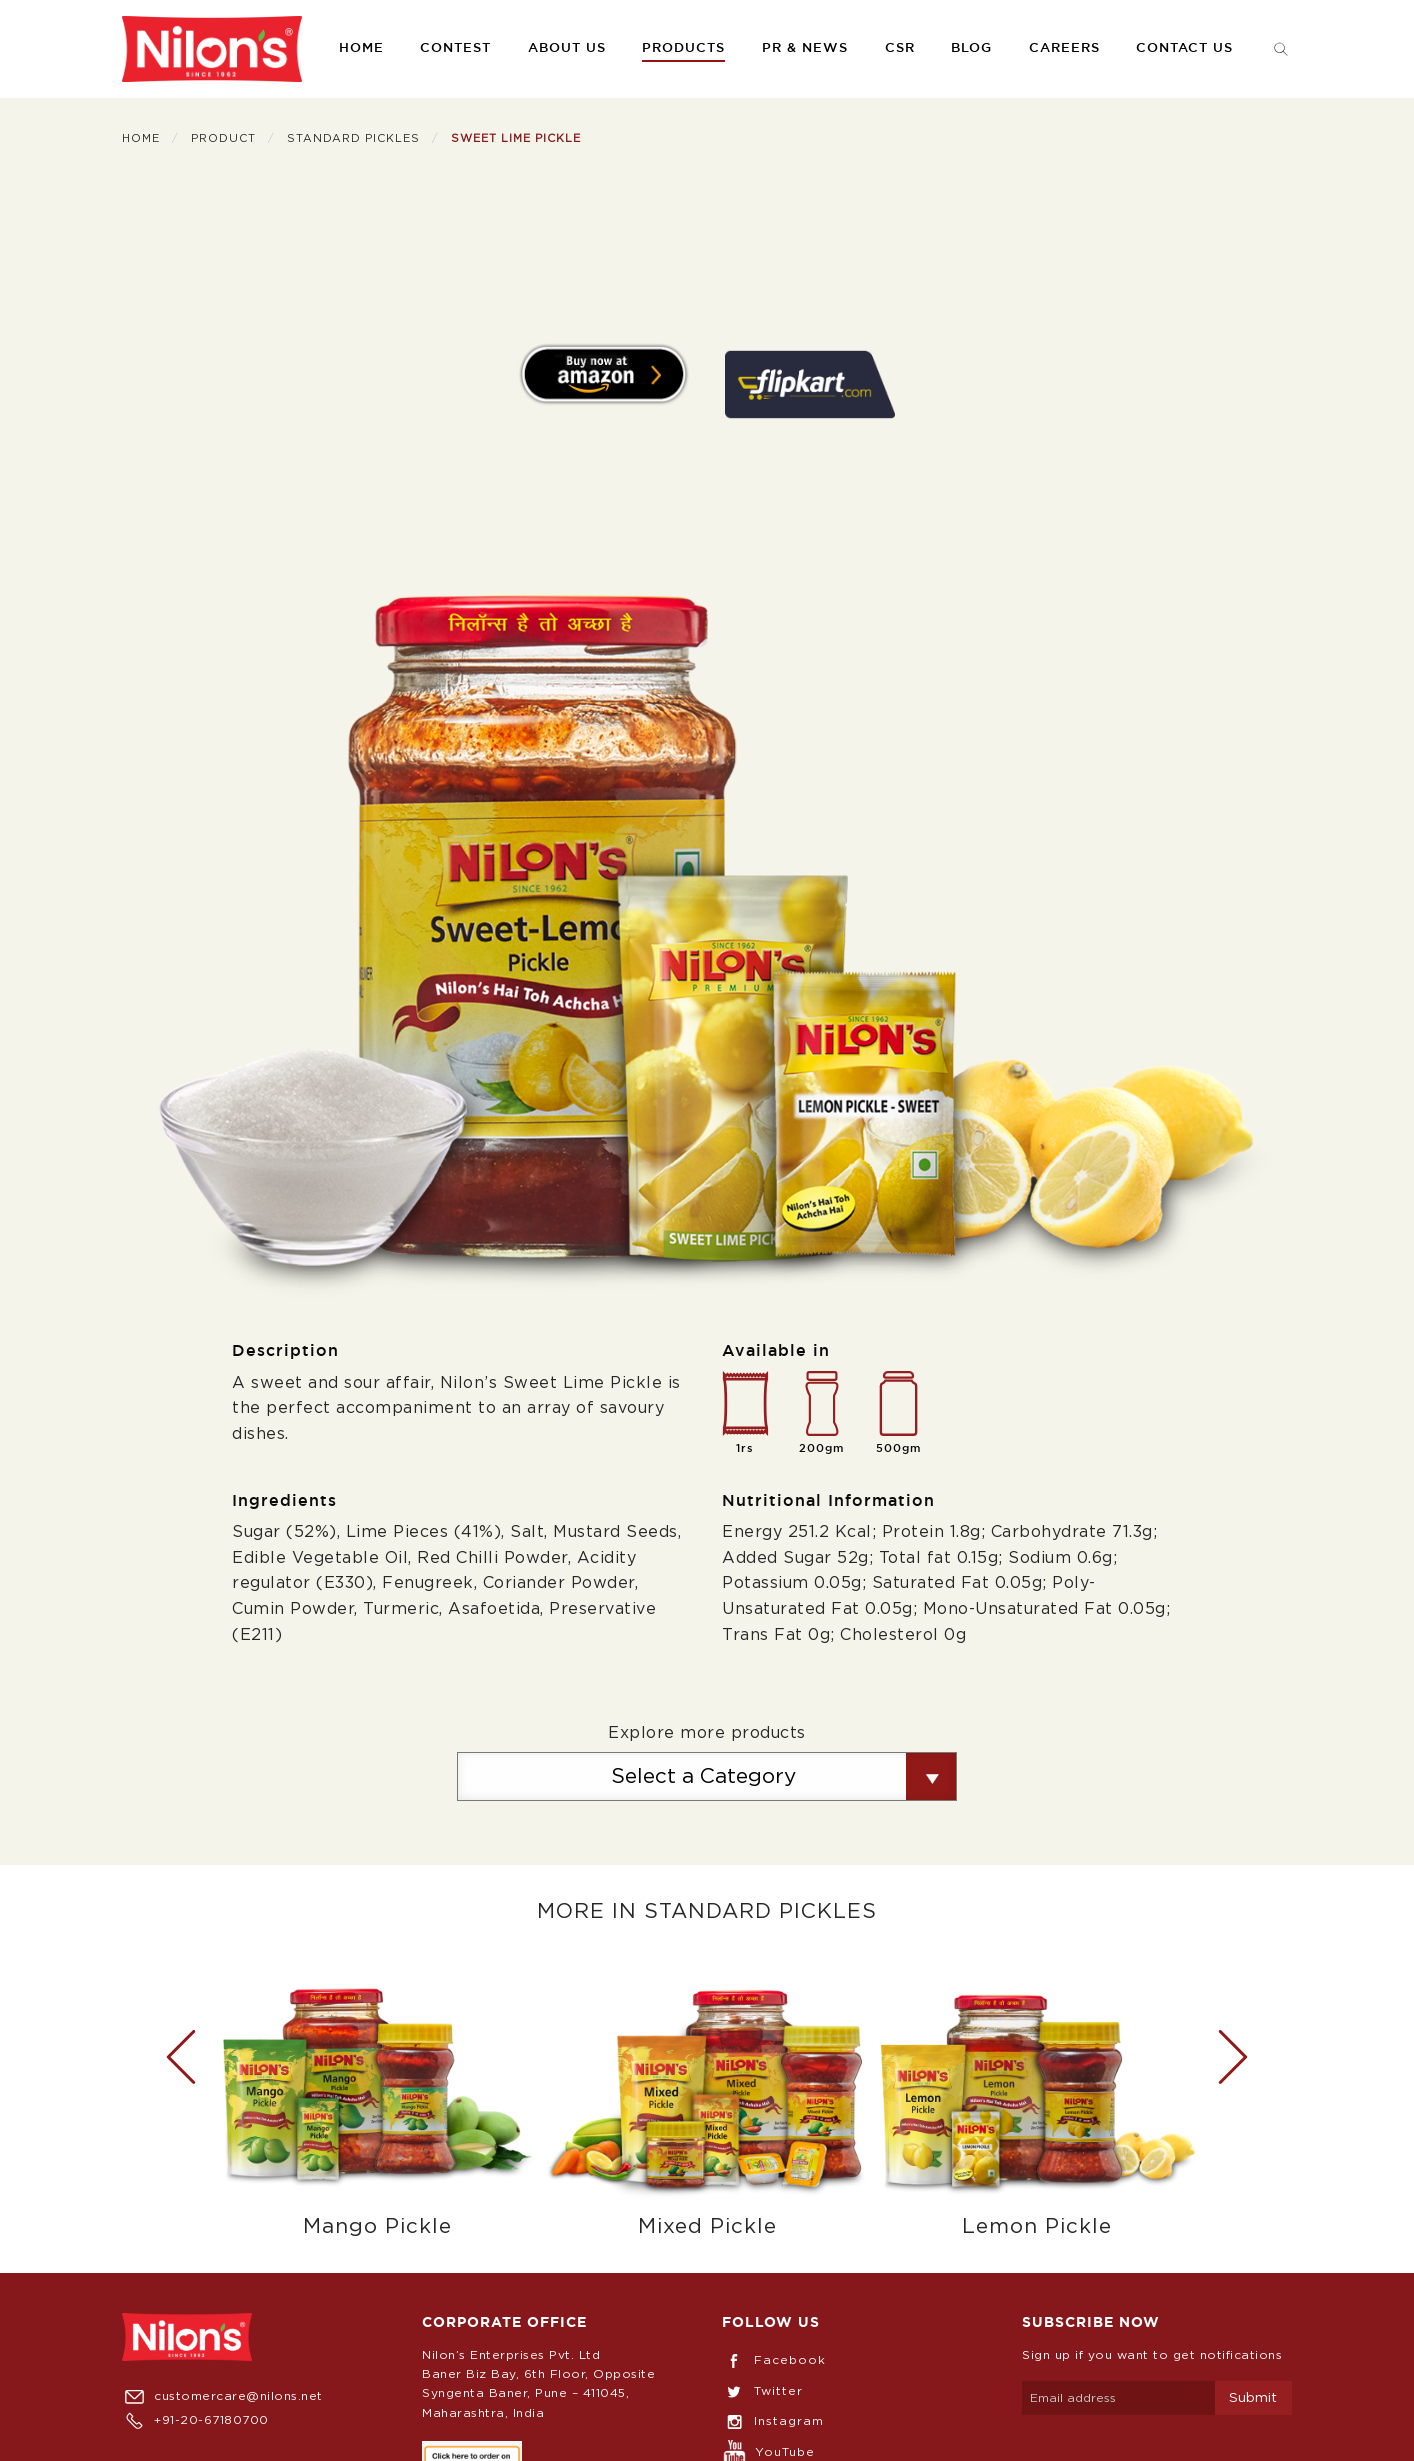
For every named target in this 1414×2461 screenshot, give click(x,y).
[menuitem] (212, 49)
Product (223, 138)
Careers (1064, 48)
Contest (455, 48)
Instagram (773, 2421)
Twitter (762, 2391)
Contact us (1184, 48)
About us (567, 48)
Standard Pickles (353, 138)
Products (683, 48)
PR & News (805, 48)
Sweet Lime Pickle (516, 138)
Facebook (774, 2360)
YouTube (768, 2452)
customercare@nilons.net (222, 2396)
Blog (971, 48)
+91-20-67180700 (195, 2420)
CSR (900, 48)
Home (361, 48)
